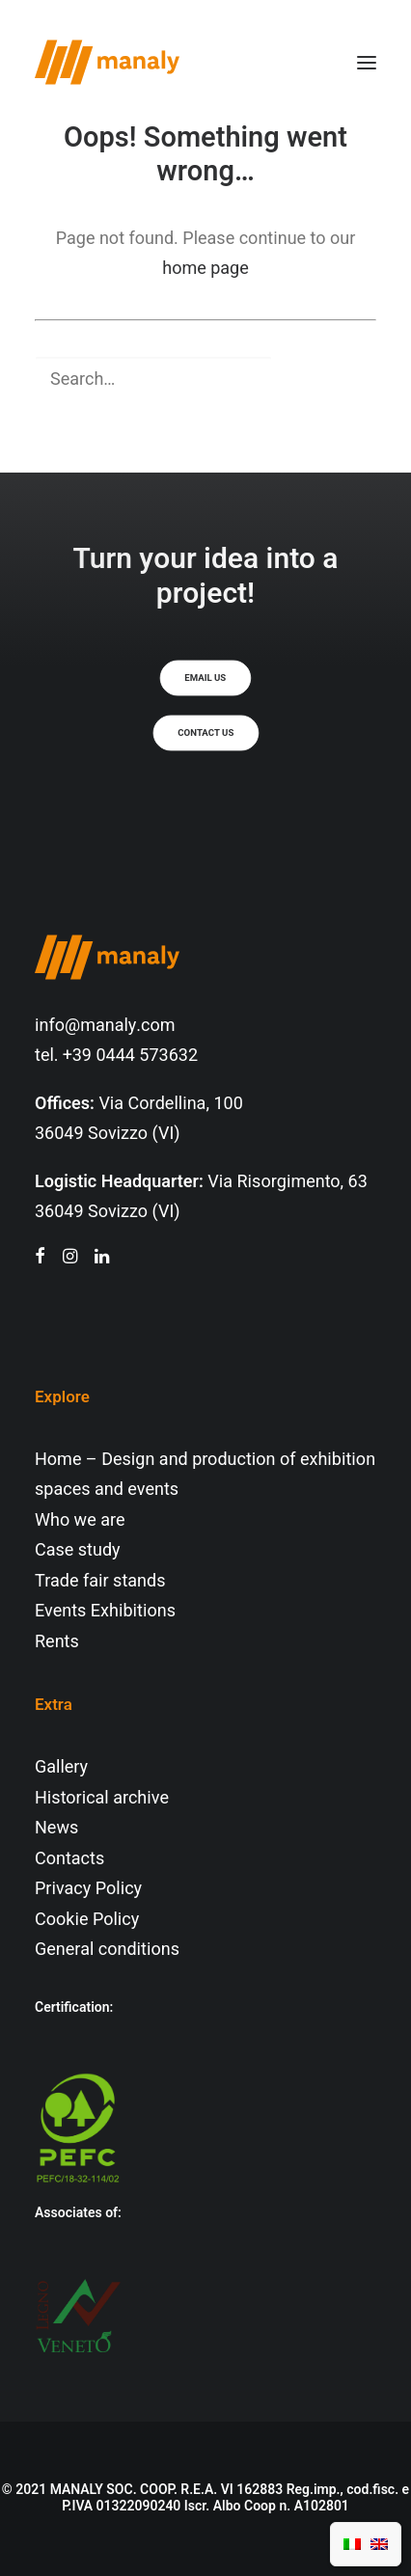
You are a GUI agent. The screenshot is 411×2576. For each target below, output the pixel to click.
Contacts (69, 1859)
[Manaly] (107, 62)
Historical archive (102, 1798)
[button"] (40, 1258)
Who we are (80, 1520)
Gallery (61, 1767)
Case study (78, 1550)
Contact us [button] (205, 733)
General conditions (107, 1950)
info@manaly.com (105, 1026)
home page (205, 269)
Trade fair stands (100, 1581)
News (56, 1828)
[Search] (205, 379)
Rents (57, 1642)
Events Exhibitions (105, 1611)
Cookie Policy (87, 1920)
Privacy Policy (88, 1889)
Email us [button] (206, 678)
